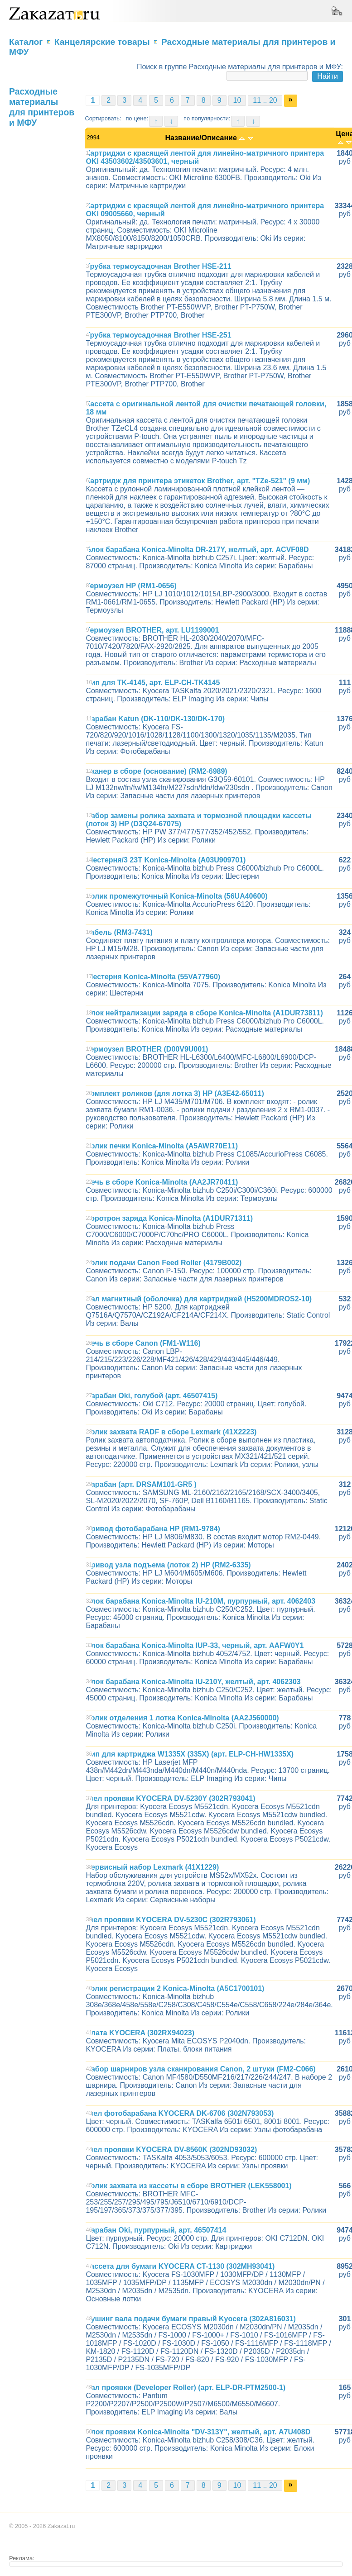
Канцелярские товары (102, 42)
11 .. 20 (265, 100)
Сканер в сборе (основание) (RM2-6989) (156, 771)
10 (237, 100)
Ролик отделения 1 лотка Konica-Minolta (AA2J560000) (182, 1718)
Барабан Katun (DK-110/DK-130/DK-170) (155, 719)
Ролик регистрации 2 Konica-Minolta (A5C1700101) (175, 1988)
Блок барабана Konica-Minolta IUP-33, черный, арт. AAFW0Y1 (195, 1645)
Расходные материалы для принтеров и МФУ (41, 107)
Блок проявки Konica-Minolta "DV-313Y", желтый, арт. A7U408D (198, 2432)
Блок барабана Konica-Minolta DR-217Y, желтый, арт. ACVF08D (197, 549)
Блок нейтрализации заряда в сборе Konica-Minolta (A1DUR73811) (204, 1013)
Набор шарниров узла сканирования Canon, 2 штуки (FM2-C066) (200, 2069)
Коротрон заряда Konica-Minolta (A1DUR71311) (169, 1218)
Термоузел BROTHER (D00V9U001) (147, 1049)
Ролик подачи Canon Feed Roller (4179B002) (163, 1263)
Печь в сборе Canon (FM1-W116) (143, 1343)
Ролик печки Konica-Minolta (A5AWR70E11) (162, 1146)
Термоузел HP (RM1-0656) (131, 586)
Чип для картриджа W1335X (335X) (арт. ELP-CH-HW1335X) (190, 1754)
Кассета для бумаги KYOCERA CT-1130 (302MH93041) (180, 2266)
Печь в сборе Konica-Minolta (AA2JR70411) (162, 1182)
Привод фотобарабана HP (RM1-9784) (153, 1529)
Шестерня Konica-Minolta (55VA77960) (153, 977)
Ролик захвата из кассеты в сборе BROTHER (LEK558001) (188, 2186)
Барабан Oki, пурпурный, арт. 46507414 (156, 2230)
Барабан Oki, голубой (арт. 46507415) (151, 1396)
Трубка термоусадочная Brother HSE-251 (158, 335)
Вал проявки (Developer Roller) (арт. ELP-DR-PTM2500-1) (185, 2387)
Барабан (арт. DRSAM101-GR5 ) (141, 1484)
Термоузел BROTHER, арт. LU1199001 (152, 630)
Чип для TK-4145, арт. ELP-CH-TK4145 (153, 682)
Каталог (26, 42)
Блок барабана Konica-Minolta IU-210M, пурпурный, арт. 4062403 (200, 1601)
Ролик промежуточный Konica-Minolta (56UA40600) (176, 896)
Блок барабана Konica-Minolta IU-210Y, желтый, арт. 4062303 (193, 1682)
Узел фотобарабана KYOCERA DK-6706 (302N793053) (180, 2113)
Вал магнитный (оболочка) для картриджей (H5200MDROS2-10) (199, 1299)
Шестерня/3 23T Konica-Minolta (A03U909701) (166, 860)
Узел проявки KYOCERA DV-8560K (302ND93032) (171, 2149)
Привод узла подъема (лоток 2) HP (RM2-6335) (168, 1565)
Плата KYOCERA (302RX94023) (140, 2033)
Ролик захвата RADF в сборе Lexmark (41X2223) (171, 1432)
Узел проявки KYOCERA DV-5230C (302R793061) (171, 1920)
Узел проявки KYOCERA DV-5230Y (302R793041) (170, 1798)
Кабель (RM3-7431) (119, 932)
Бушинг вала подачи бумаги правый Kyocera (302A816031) (190, 2319)
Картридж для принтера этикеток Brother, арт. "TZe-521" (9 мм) (198, 481)
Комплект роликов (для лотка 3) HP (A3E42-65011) (175, 1093)
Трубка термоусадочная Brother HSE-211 (158, 266)
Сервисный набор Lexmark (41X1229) (152, 1867)
